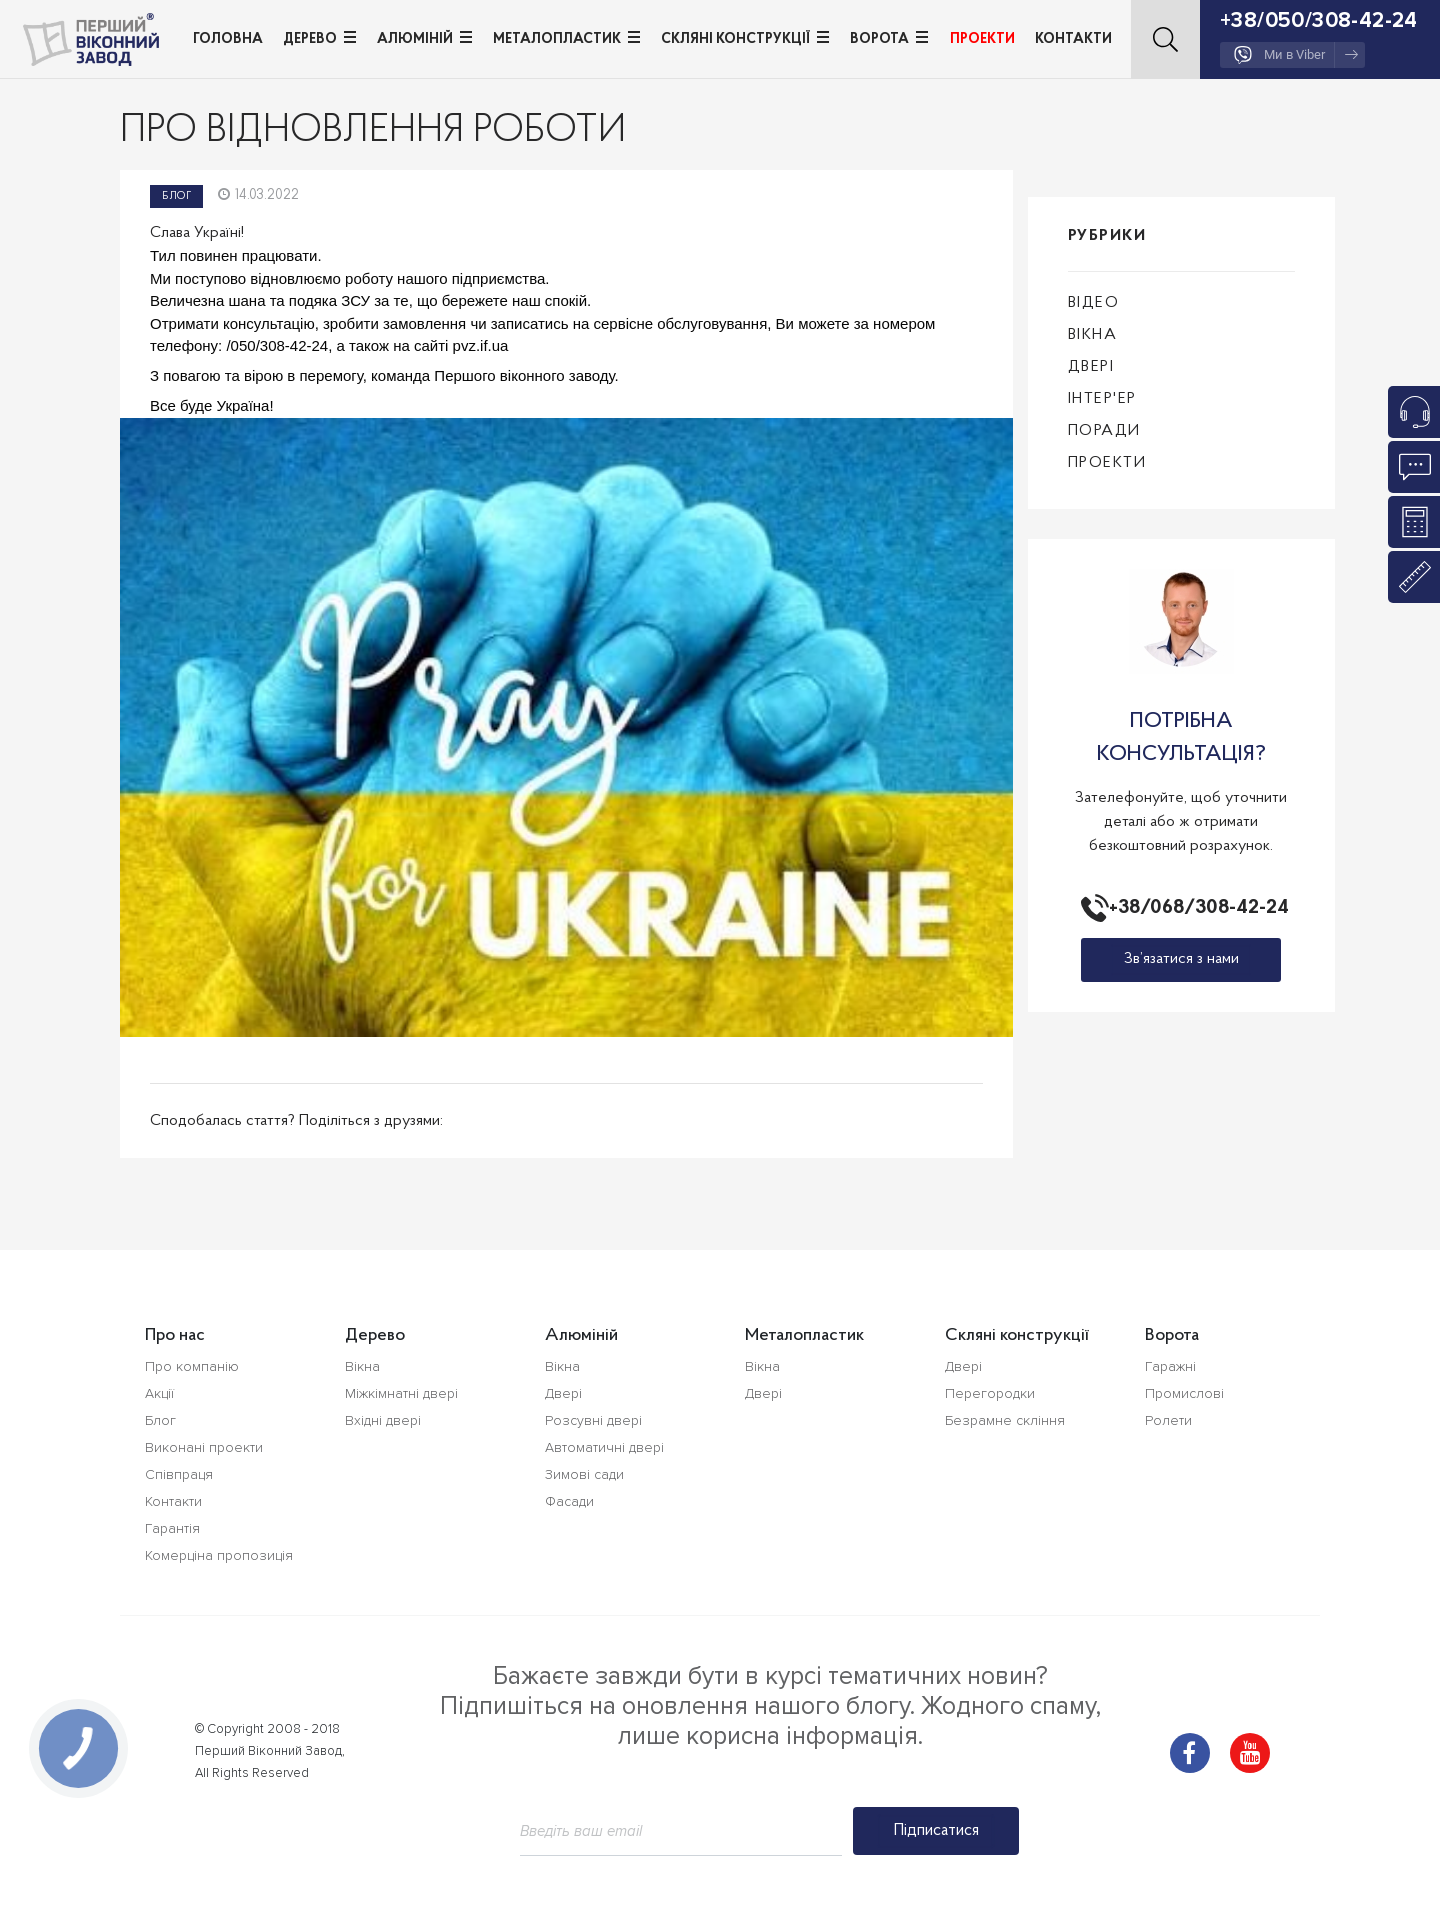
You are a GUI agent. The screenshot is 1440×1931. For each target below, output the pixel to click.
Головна (228, 39)
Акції (159, 1393)
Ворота (879, 39)
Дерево (310, 39)
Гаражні (1170, 1366)
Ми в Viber (1296, 55)
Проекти (982, 39)
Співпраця (179, 1474)
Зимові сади (584, 1474)
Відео (1094, 303)
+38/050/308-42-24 (1319, 20)
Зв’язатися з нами (1181, 959)
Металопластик (557, 39)
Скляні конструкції (735, 39)
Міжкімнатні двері (401, 1393)
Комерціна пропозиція (219, 1555)
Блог (176, 196)
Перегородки (990, 1393)
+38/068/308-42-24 (1195, 908)
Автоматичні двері (604, 1447)
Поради (1104, 431)
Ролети (1168, 1420)
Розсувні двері (593, 1420)
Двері (1091, 367)
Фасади (569, 1501)
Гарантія (172, 1528)
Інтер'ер (1102, 399)
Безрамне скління (1005, 1420)
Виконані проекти (204, 1447)
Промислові (1184, 1393)
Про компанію (192, 1366)
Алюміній (415, 39)
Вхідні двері (383, 1420)
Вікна (1093, 335)
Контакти (1073, 39)
